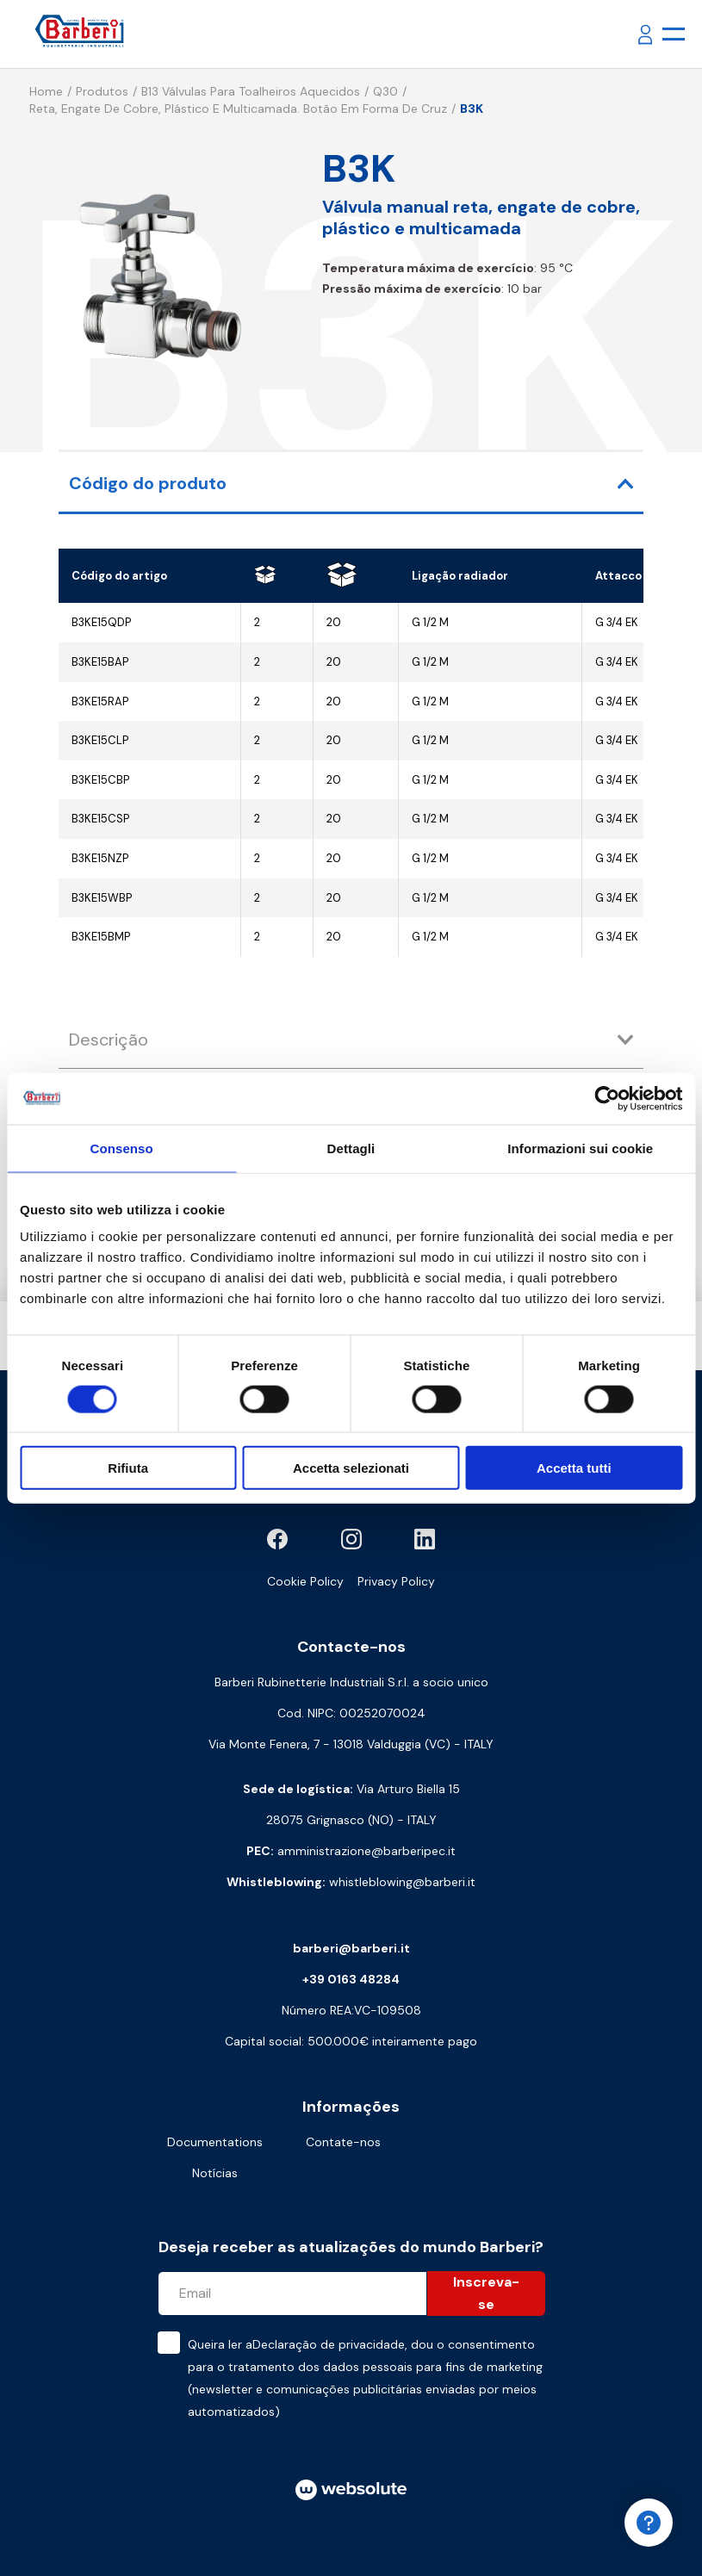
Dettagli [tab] (351, 1147)
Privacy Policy (396, 1581)
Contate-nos (343, 2142)
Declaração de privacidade (328, 2344)
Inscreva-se (486, 2293)
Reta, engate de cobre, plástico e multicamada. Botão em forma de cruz (238, 108)
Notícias (215, 2173)
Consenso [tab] (121, 1147)
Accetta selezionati (351, 1468)
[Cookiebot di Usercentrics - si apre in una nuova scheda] (606, 1098)
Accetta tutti (574, 1468)
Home (46, 91)
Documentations (215, 2142)
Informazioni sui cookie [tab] (580, 1147)
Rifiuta (128, 1468)
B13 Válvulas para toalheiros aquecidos (250, 91)
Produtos (102, 91)
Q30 (385, 91)
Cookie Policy (305, 1581)
